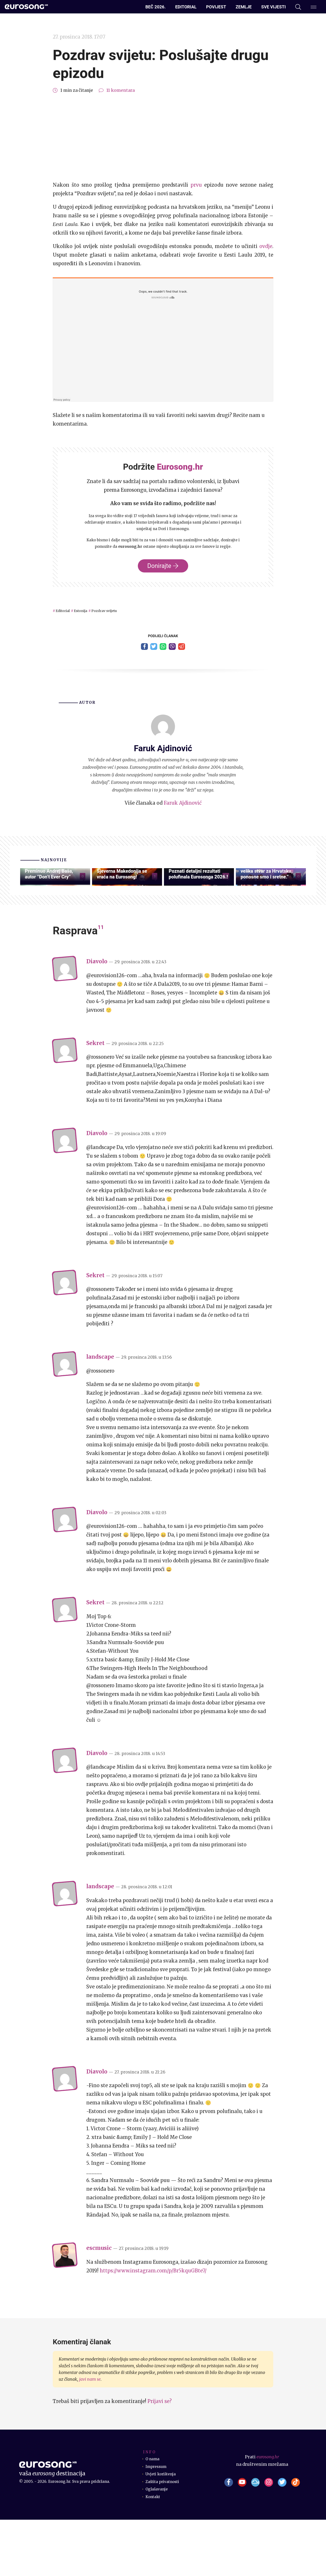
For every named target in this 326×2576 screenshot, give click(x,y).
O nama (154, 2515)
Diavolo (96, 1017)
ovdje (265, 246)
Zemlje (244, 6)
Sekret (95, 1099)
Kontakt (154, 2552)
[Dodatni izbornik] (313, 7)
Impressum (158, 2522)
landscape (100, 1413)
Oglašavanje (158, 2545)
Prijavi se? (159, 2457)
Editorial (186, 6)
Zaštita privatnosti (165, 2537)
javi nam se (90, 2435)
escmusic (99, 2304)
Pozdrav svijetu (118, 610)
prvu (196, 185)
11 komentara (120, 90)
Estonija (88, 610)
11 (225, 880)
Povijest (216, 6)
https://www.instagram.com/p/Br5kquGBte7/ (153, 2327)
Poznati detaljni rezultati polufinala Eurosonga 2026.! (193, 925)
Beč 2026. (156, 6)
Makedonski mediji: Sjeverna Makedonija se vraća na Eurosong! (125, 925)
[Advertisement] (163, 137)
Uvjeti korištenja (163, 2530)
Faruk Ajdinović (183, 806)
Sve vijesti (273, 6)
